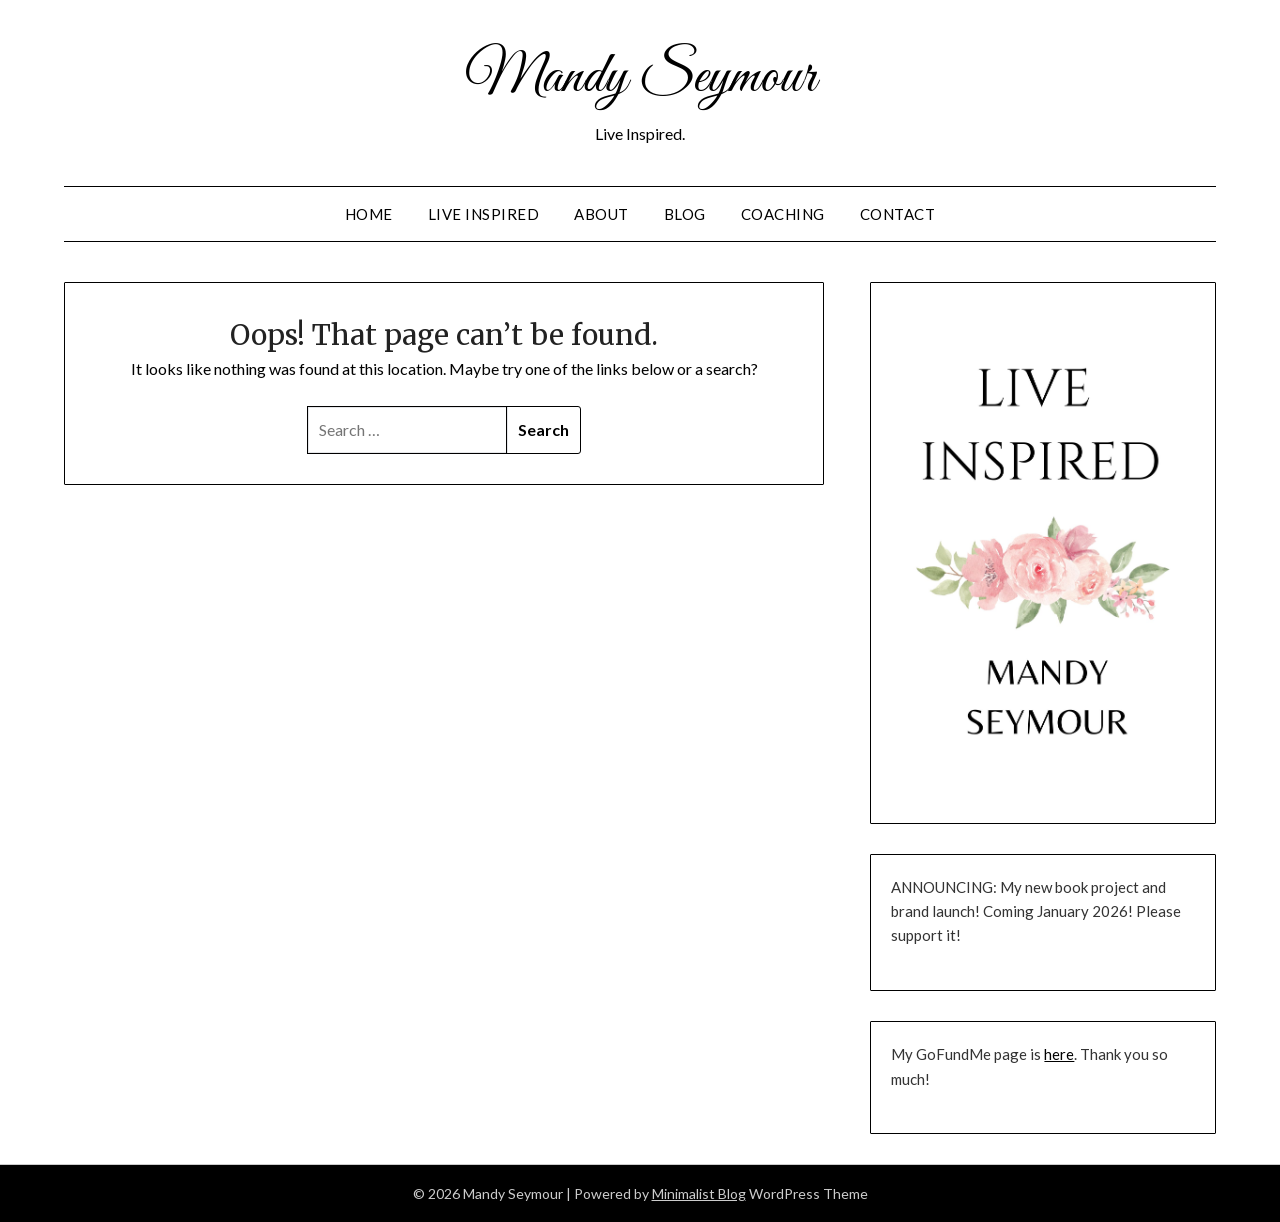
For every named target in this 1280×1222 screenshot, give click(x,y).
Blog (685, 214)
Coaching (783, 214)
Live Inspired (484, 214)
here (1059, 1054)
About (601, 214)
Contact (898, 214)
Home (369, 214)
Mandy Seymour (640, 78)
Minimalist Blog (699, 1193)
